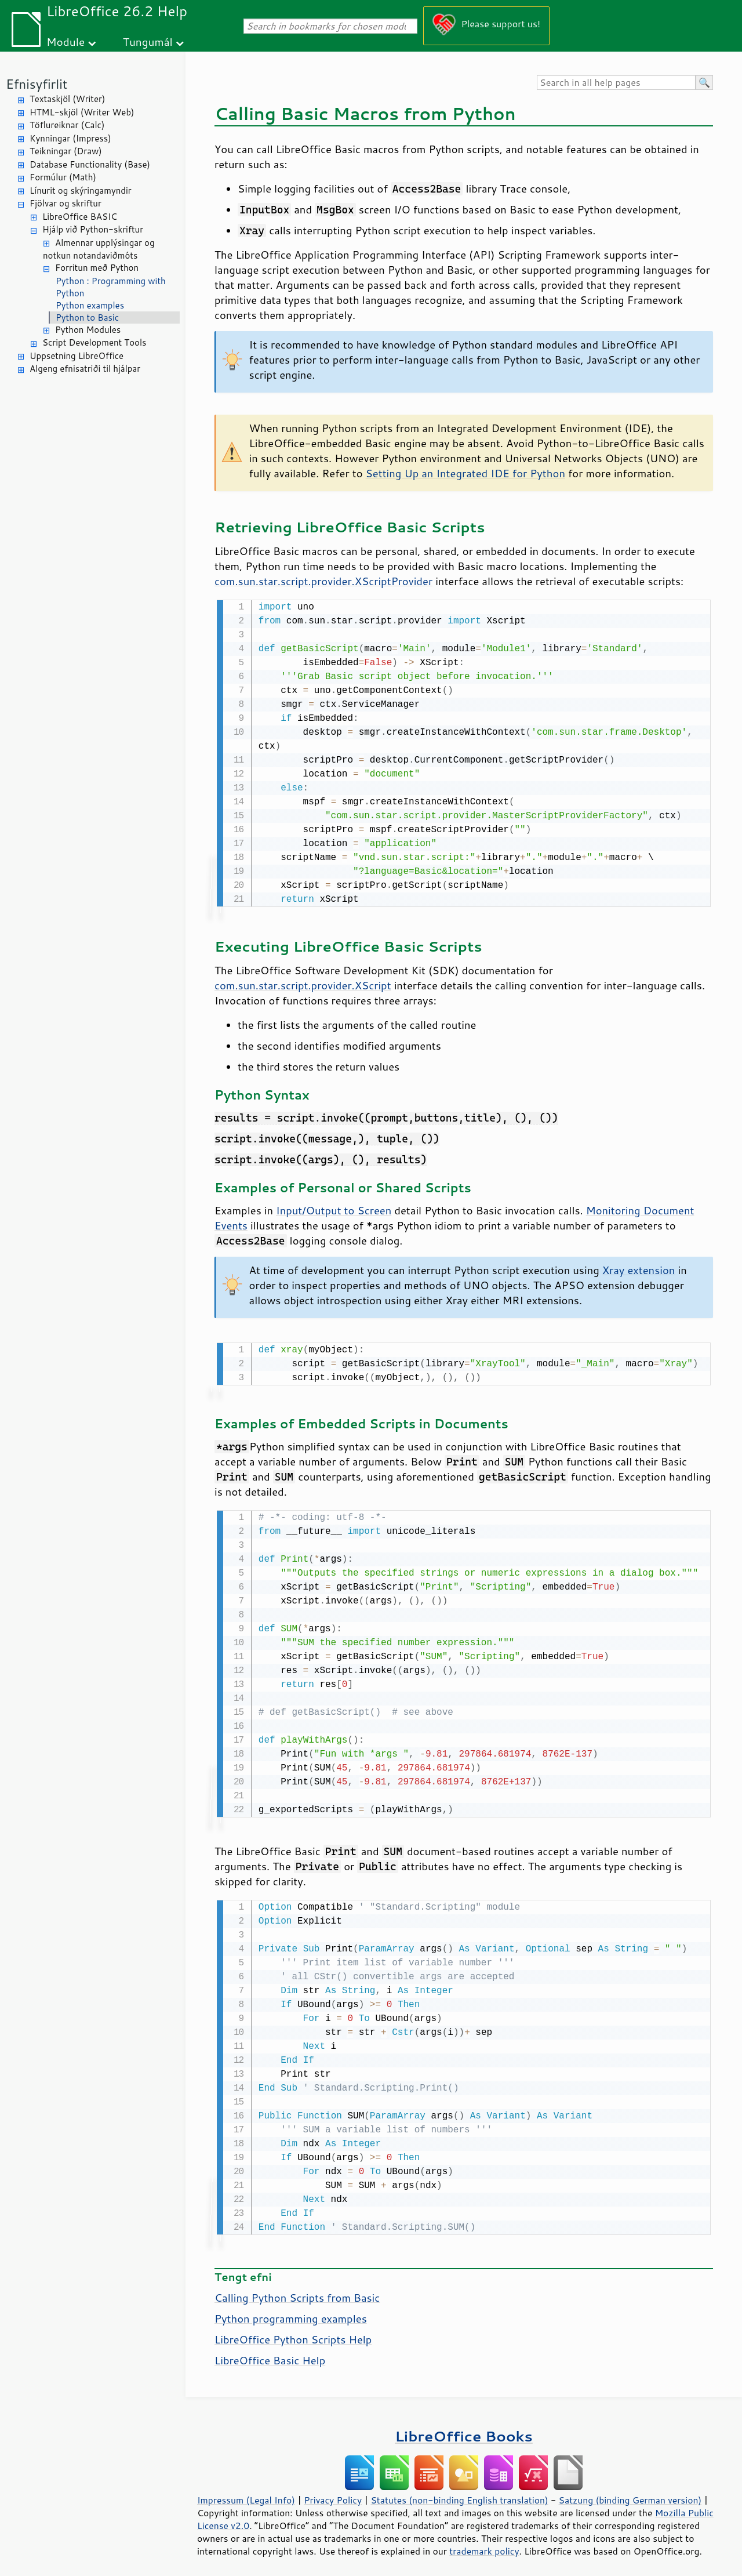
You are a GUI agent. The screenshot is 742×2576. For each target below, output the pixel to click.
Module (65, 41)
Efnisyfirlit (36, 84)
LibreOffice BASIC (79, 217)
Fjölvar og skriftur (65, 203)
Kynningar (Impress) (70, 138)
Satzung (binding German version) (630, 2495)
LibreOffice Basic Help (269, 2355)
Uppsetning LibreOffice (76, 356)
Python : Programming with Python (111, 287)
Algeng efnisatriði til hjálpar (85, 368)
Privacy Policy (333, 2495)
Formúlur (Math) (63, 177)
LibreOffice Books (464, 2431)
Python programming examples (290, 2313)
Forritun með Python (97, 268)
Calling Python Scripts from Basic (297, 2293)
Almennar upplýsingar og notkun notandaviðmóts (99, 249)
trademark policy (484, 2546)
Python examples (90, 305)
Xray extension (638, 1268)
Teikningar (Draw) (66, 151)
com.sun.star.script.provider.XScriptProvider (323, 581)
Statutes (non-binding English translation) (459, 2495)
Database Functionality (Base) (90, 164)
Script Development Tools (94, 342)
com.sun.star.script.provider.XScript (302, 984)
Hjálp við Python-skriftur (92, 229)
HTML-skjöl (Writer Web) (82, 112)
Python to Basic (87, 317)
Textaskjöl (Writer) (67, 99)
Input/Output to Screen (333, 1209)
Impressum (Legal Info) (246, 2495)
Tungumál (148, 41)
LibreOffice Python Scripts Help (293, 2334)
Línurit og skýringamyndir (81, 190)
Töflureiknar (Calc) (67, 125)
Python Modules (88, 330)
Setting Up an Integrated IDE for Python (465, 473)
